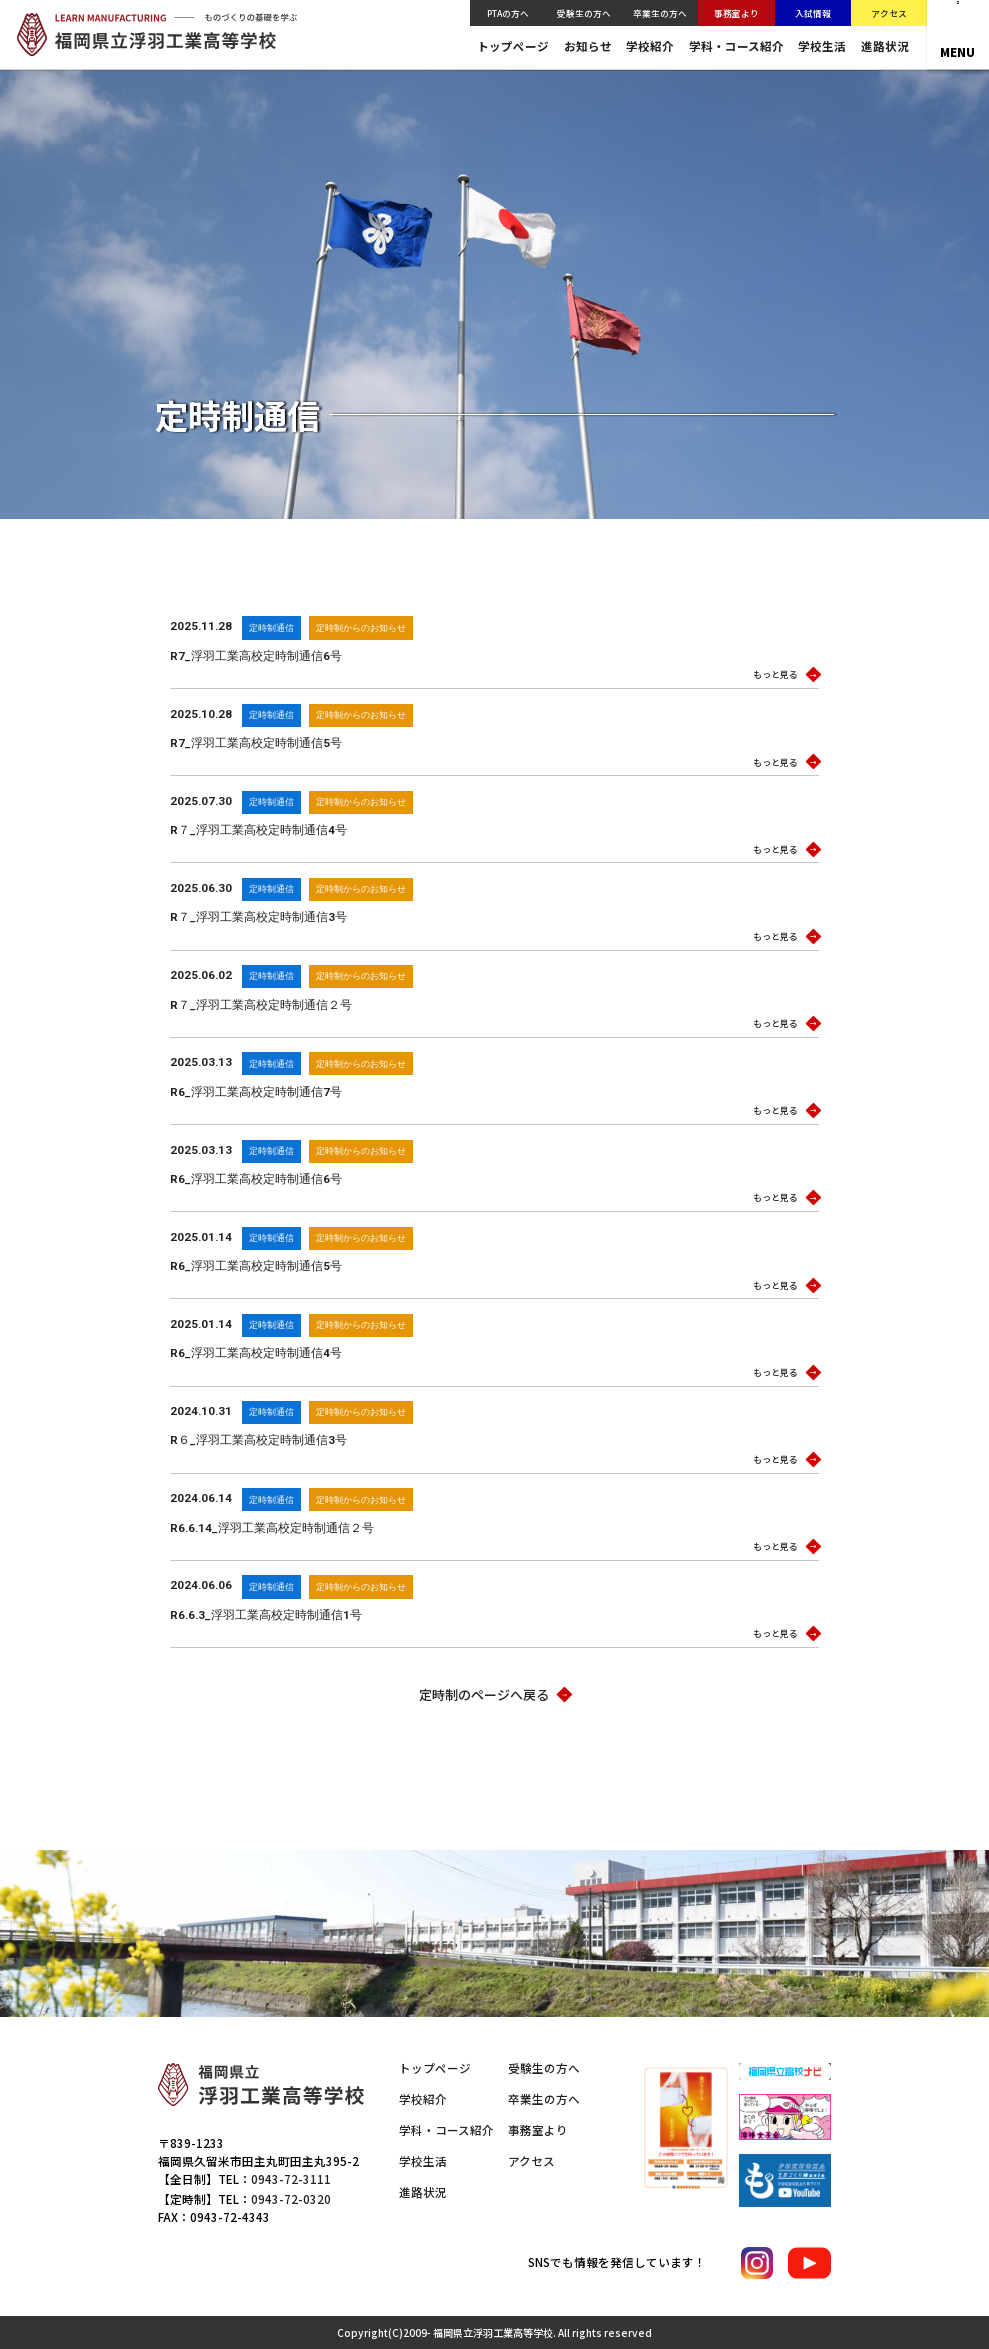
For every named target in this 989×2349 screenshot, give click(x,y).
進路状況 (885, 47)
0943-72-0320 (291, 2199)
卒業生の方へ (660, 13)
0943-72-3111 (291, 2179)
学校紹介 (650, 47)
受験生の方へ (584, 13)
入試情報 (813, 13)
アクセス (889, 13)
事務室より (736, 13)
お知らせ (588, 47)
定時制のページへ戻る (495, 1694)
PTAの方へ (508, 13)
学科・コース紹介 (736, 47)
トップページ (513, 47)
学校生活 (822, 47)
